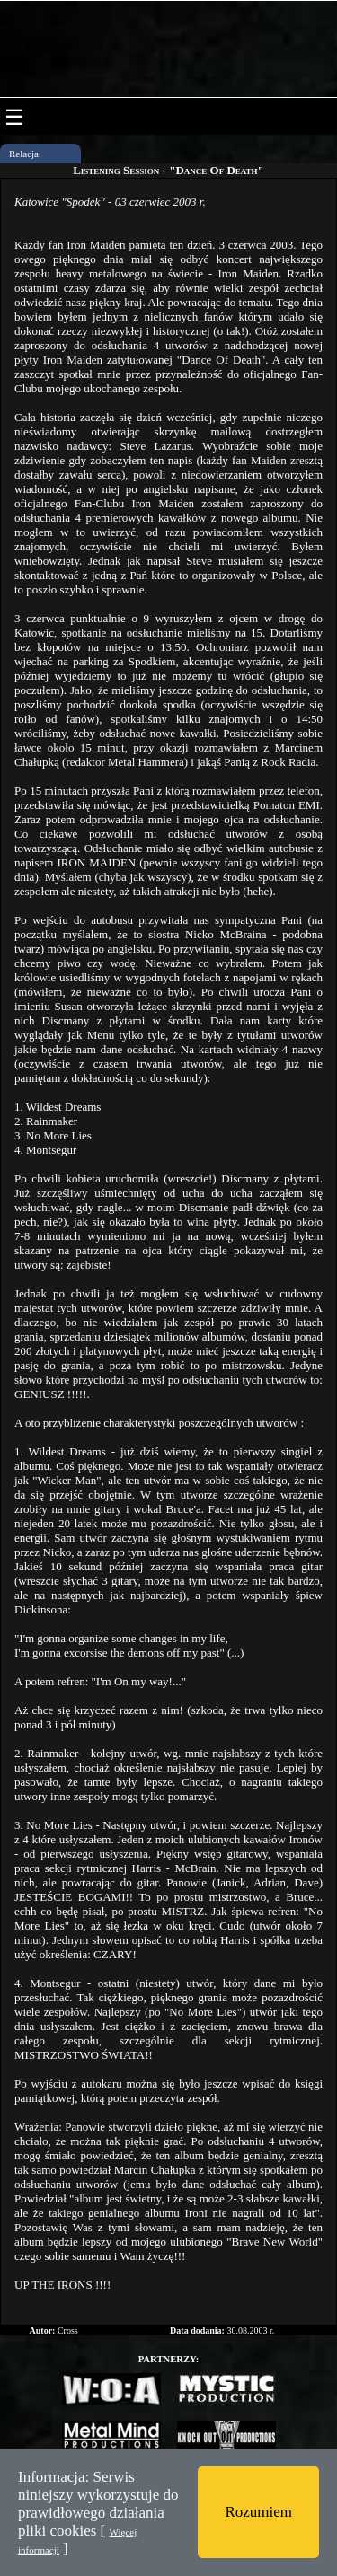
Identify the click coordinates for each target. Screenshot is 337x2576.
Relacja (24, 153)
